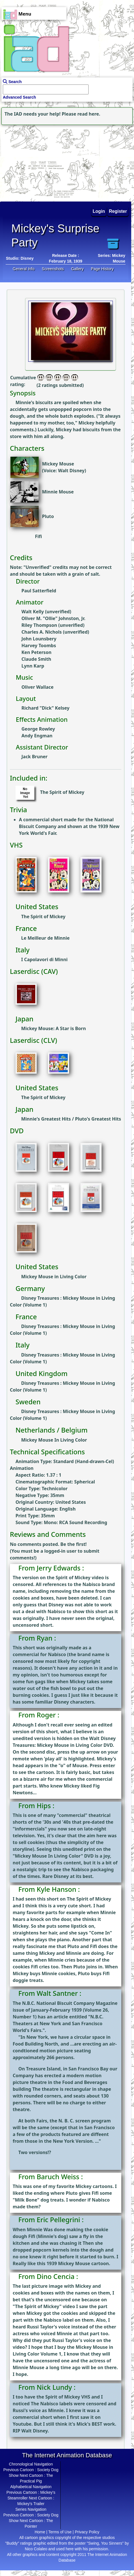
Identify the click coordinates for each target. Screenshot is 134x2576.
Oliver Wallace (37, 687)
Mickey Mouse (58, 464)
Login (99, 211)
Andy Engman (36, 736)
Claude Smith (36, 659)
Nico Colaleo (36, 2549)
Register (118, 211)
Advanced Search (19, 97)
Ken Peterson (36, 652)
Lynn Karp (32, 666)
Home (40, 2532)
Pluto (48, 516)
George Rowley (38, 729)
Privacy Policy (87, 2532)
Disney (27, 258)
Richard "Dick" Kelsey (45, 708)
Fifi (38, 536)
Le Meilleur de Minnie (45, 938)
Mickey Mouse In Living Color (54, 1440)
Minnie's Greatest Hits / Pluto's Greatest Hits (71, 1119)
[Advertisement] (35, 161)
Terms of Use (59, 2532)
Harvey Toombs (38, 645)
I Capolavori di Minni (44, 959)
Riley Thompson (39, 625)
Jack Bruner (34, 756)
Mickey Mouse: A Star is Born (53, 1028)
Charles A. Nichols (41, 632)
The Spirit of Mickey (62, 792)
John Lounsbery (38, 639)
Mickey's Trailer (30, 2503)
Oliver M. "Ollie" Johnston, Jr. (53, 618)
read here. (88, 114)
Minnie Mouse (58, 492)
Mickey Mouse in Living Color (54, 1276)
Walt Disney (71, 470)
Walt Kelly (32, 611)
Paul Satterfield (38, 591)
